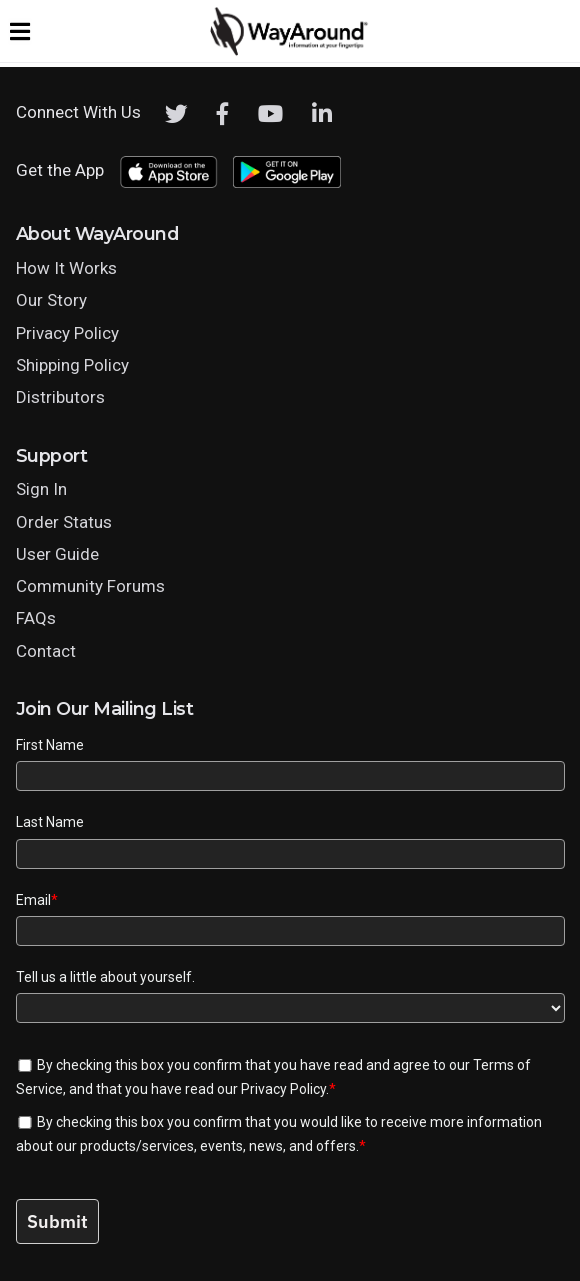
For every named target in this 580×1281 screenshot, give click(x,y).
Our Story (51, 300)
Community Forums (90, 586)
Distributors (60, 397)
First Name (50, 745)
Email (37, 900)
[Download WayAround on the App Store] (168, 172)
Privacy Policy (67, 333)
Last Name (50, 822)
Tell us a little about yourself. (105, 977)
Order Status (64, 522)
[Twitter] (176, 114)
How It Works (66, 268)
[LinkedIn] (322, 114)
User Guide (57, 554)
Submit (57, 1221)
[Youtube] (270, 114)
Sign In (41, 489)
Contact (46, 651)
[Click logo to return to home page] (290, 51)
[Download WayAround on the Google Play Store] (287, 172)
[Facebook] (223, 114)
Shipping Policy (72, 365)
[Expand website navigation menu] (20, 31)
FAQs (36, 618)
